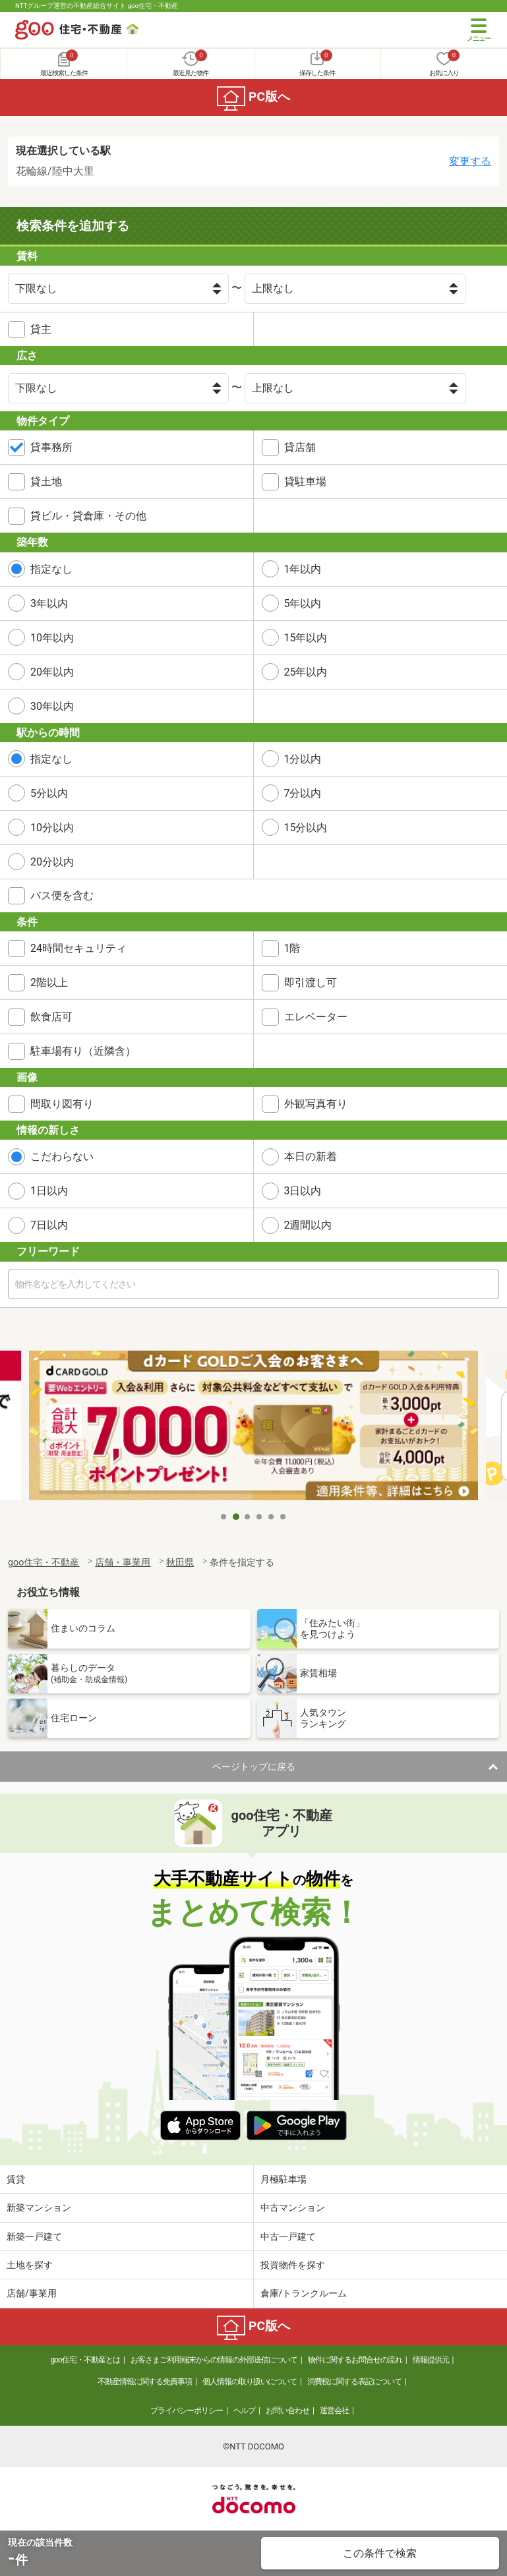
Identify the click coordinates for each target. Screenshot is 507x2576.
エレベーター (315, 1016)
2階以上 (49, 982)
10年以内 (52, 637)
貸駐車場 (305, 481)
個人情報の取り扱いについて (249, 2381)
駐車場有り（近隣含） (83, 1051)
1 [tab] (224, 1516)
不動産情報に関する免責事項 (145, 2381)
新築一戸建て (34, 2236)
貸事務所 (51, 447)
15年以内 (306, 637)
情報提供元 (431, 2359)
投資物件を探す (292, 2265)
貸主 (40, 329)
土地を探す (30, 2265)
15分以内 (306, 827)
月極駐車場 (283, 2179)
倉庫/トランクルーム (303, 2293)
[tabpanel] (253, 1428)
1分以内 (303, 759)
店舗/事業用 (32, 2293)
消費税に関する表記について (354, 2381)
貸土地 (46, 481)
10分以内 (52, 827)
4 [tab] (259, 1516)
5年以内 (303, 603)
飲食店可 (51, 1016)
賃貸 (16, 2179)
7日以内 (49, 1225)
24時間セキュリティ (78, 948)
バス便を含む (62, 895)
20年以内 (52, 672)
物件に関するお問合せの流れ (355, 2359)
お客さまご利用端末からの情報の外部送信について (214, 2359)
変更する (470, 161)
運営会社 (334, 2410)
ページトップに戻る (253, 1766)
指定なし (51, 569)
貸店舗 (300, 447)
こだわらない (62, 1156)
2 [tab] (236, 1516)
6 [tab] (283, 1516)
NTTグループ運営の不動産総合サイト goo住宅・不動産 (96, 5)
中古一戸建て (288, 2236)
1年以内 (303, 569)
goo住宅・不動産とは (84, 2359)
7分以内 (303, 793)
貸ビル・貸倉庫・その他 (88, 516)
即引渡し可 (310, 982)
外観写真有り (315, 1104)
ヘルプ (244, 2410)
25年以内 (306, 672)
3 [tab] (248, 1516)
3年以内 (49, 603)
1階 (292, 948)
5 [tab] (271, 1516)
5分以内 (49, 793)
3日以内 (303, 1191)
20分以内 (52, 862)
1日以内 (49, 1191)
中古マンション (292, 2207)
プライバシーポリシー (186, 2410)
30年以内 (52, 706)
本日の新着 (310, 1156)
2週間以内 (308, 1225)
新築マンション (39, 2207)
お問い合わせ (287, 2410)
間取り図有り (62, 1104)
